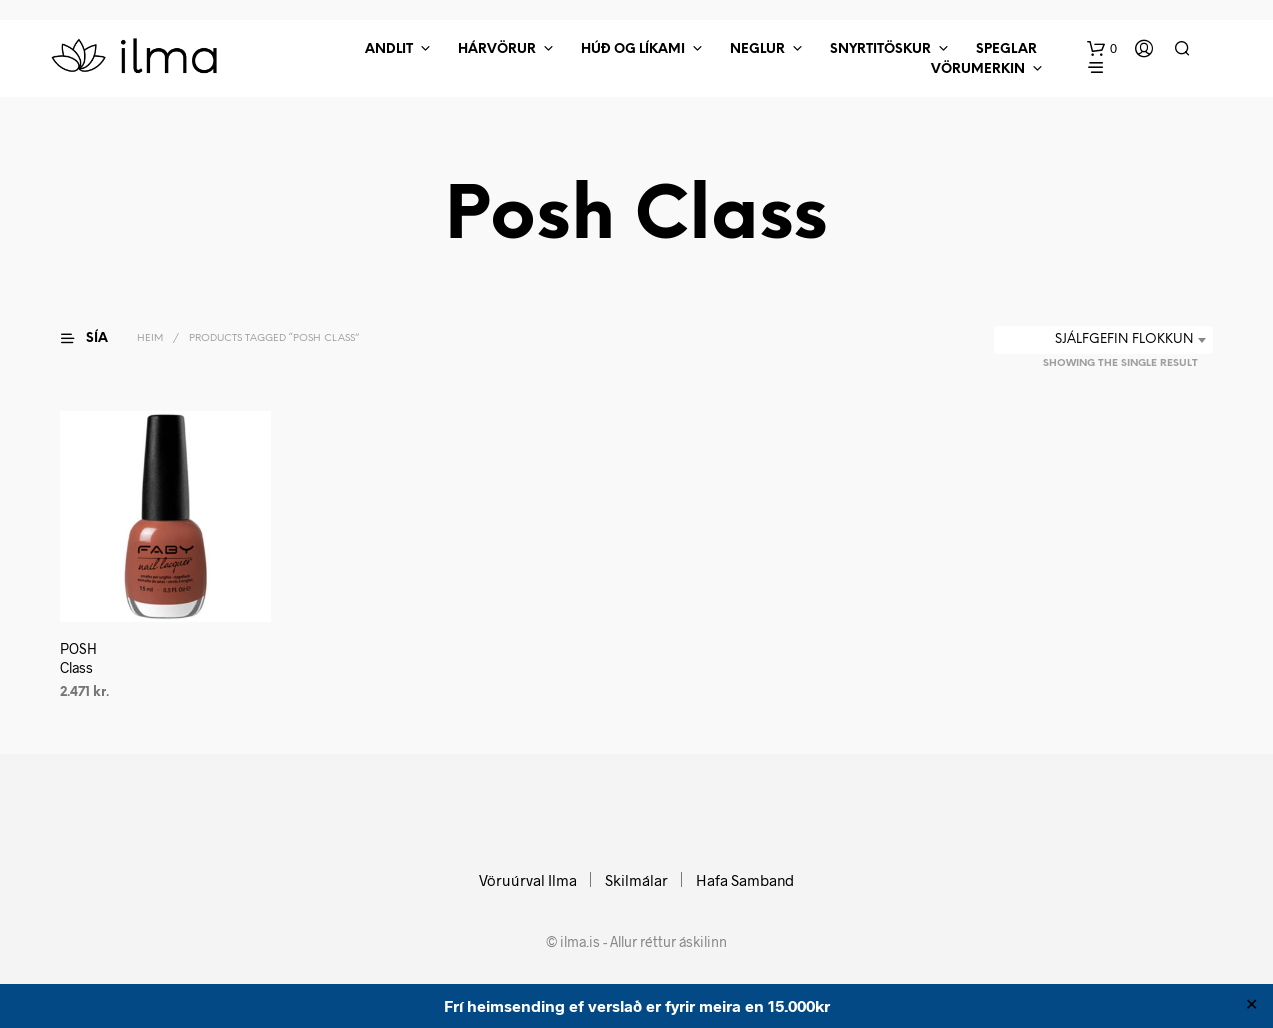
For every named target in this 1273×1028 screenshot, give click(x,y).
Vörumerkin (978, 69)
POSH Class (78, 658)
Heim (150, 338)
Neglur (757, 49)
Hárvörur (497, 49)
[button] (1102, 49)
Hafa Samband (745, 880)
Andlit (389, 49)
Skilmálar (636, 880)
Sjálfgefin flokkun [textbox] (1124, 339)
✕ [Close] (1251, 1006)
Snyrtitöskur (880, 49)
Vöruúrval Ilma (528, 880)
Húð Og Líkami (633, 49)
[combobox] (1103, 340)
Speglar (1006, 49)
